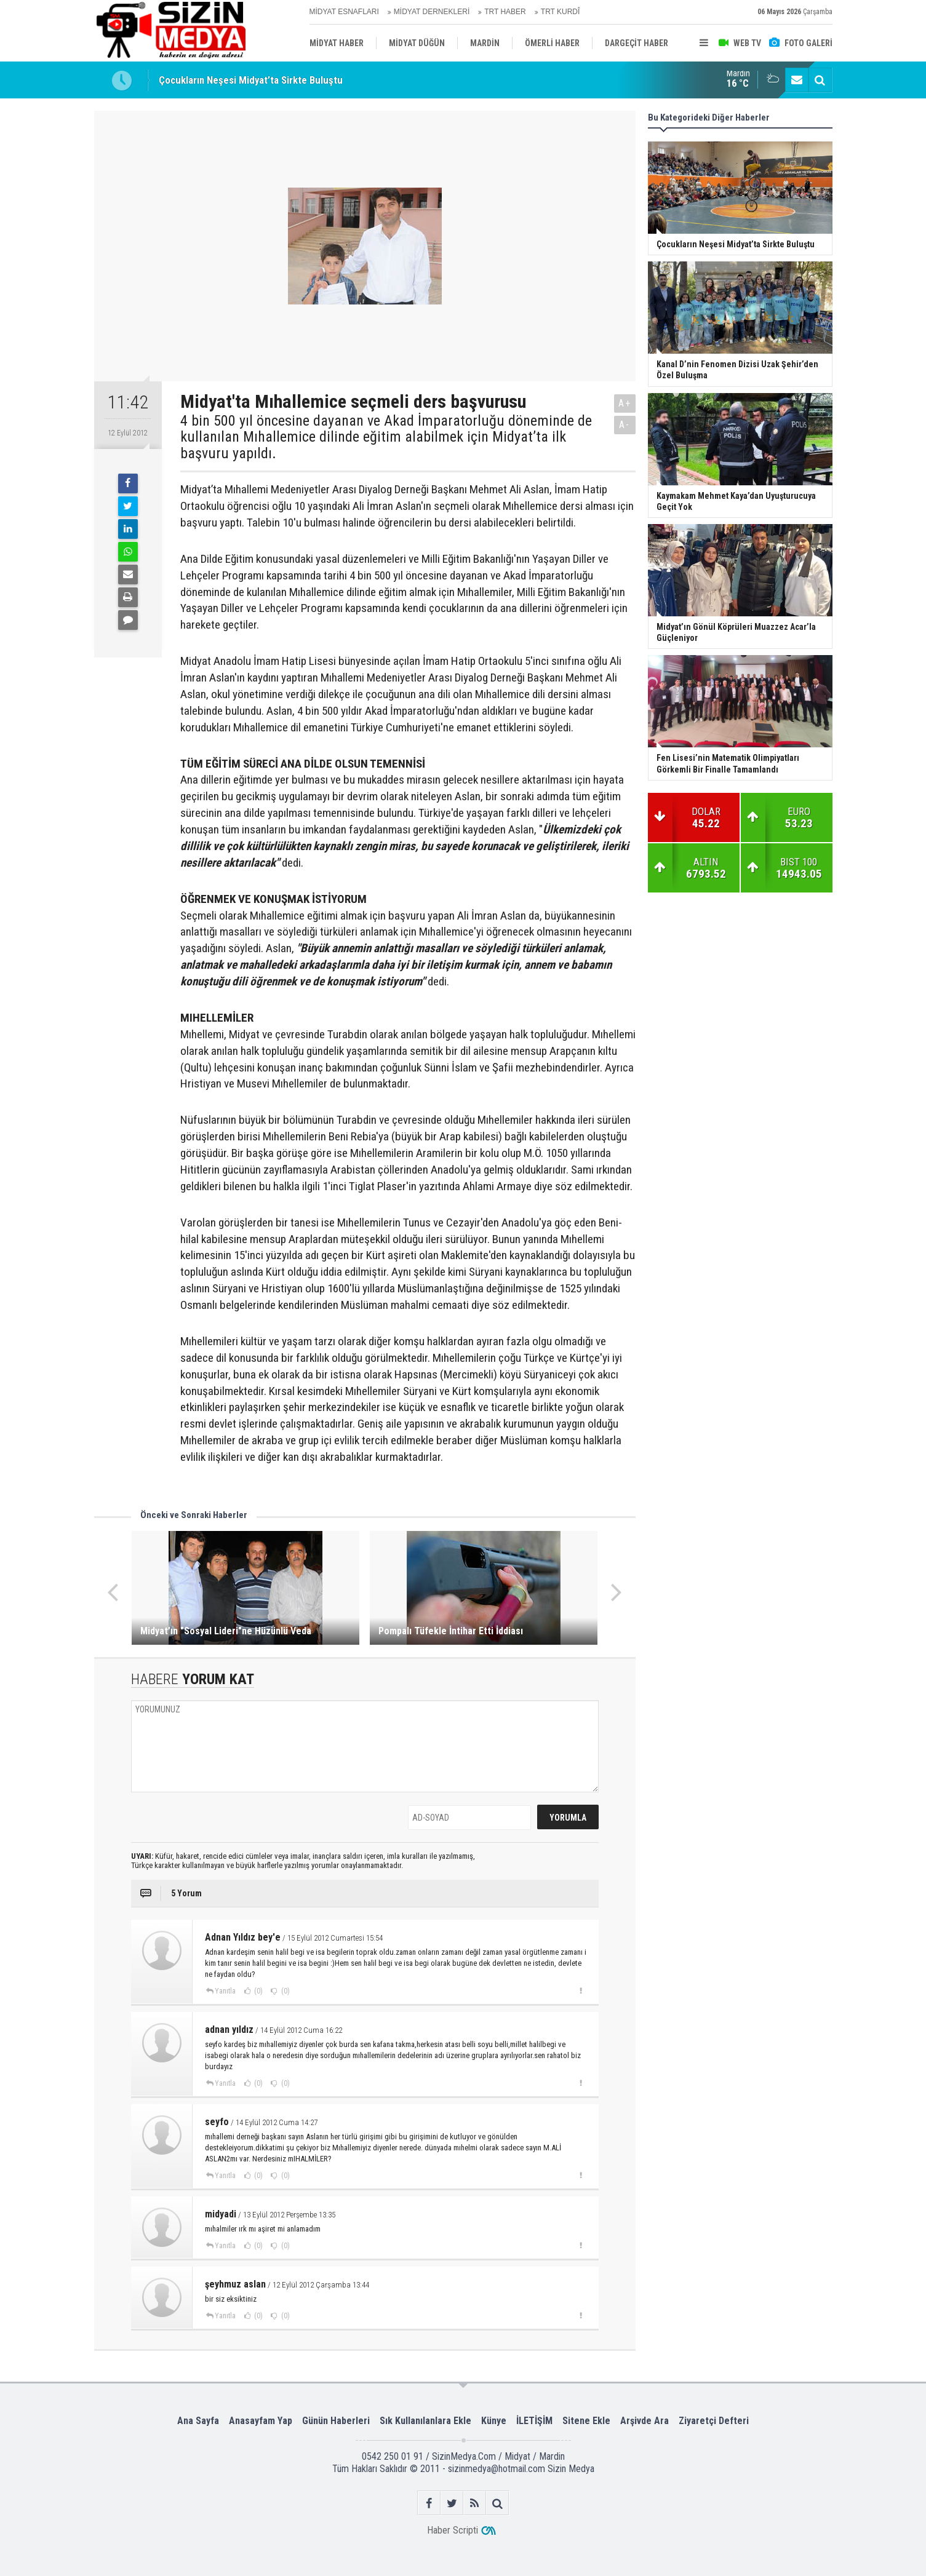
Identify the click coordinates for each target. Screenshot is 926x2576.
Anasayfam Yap (260, 2421)
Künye (493, 2421)
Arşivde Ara (644, 2421)
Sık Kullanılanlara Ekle (425, 2421)
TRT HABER (505, 11)
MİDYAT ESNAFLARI (344, 11)
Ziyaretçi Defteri (714, 2421)
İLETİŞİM (534, 2421)
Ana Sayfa (198, 2421)
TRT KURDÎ (560, 11)
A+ (624, 403)
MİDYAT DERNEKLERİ (431, 11)
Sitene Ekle (586, 2421)
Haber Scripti (452, 2530)
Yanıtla (225, 1991)
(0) (257, 1991)
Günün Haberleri (336, 2421)
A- (624, 425)
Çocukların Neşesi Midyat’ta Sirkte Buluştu (251, 80)
